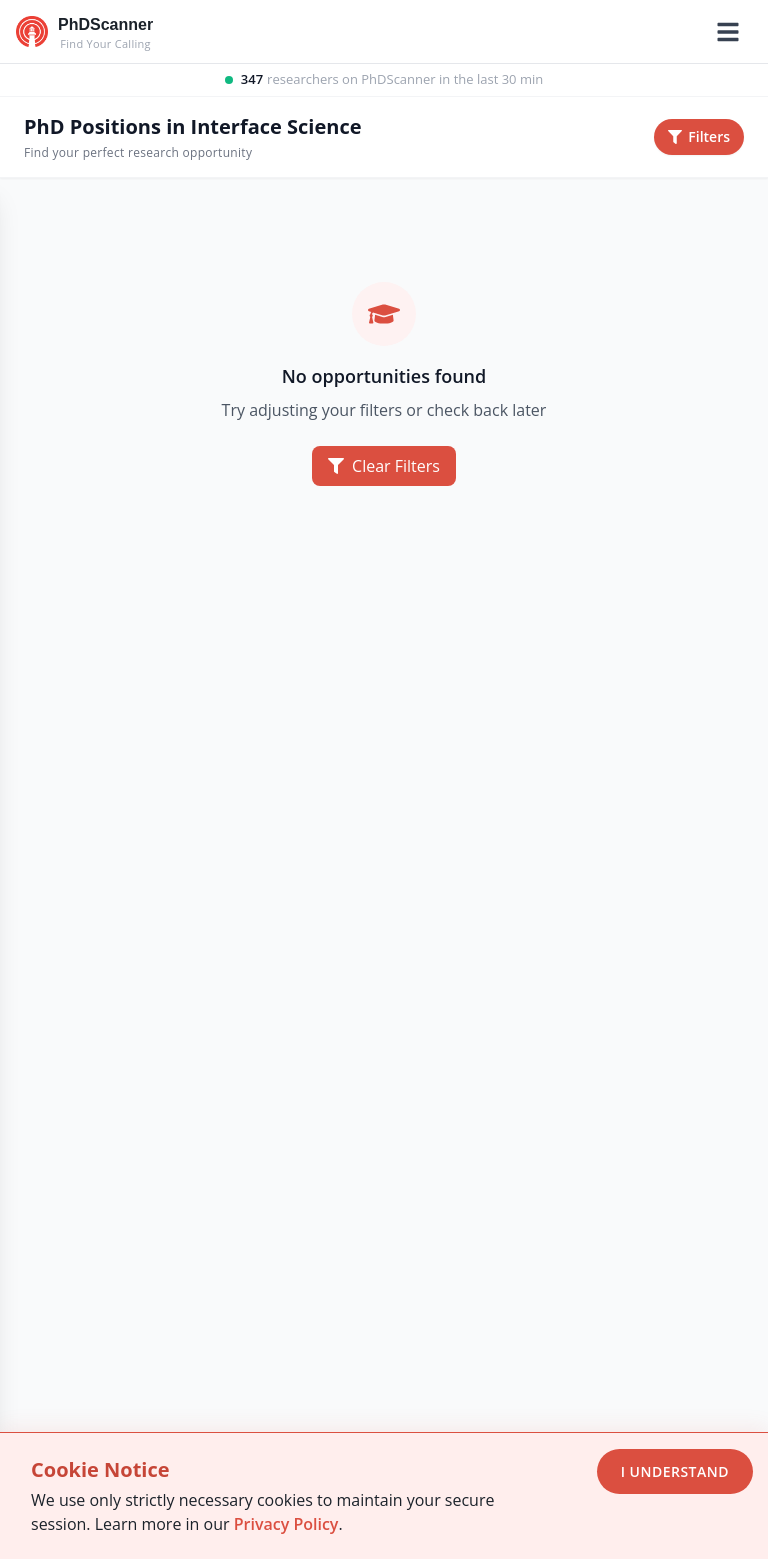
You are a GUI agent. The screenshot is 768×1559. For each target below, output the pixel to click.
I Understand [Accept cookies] (675, 1471)
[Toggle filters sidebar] (699, 137)
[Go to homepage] (84, 32)
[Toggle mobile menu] (728, 32)
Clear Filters (384, 466)
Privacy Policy (286, 1524)
